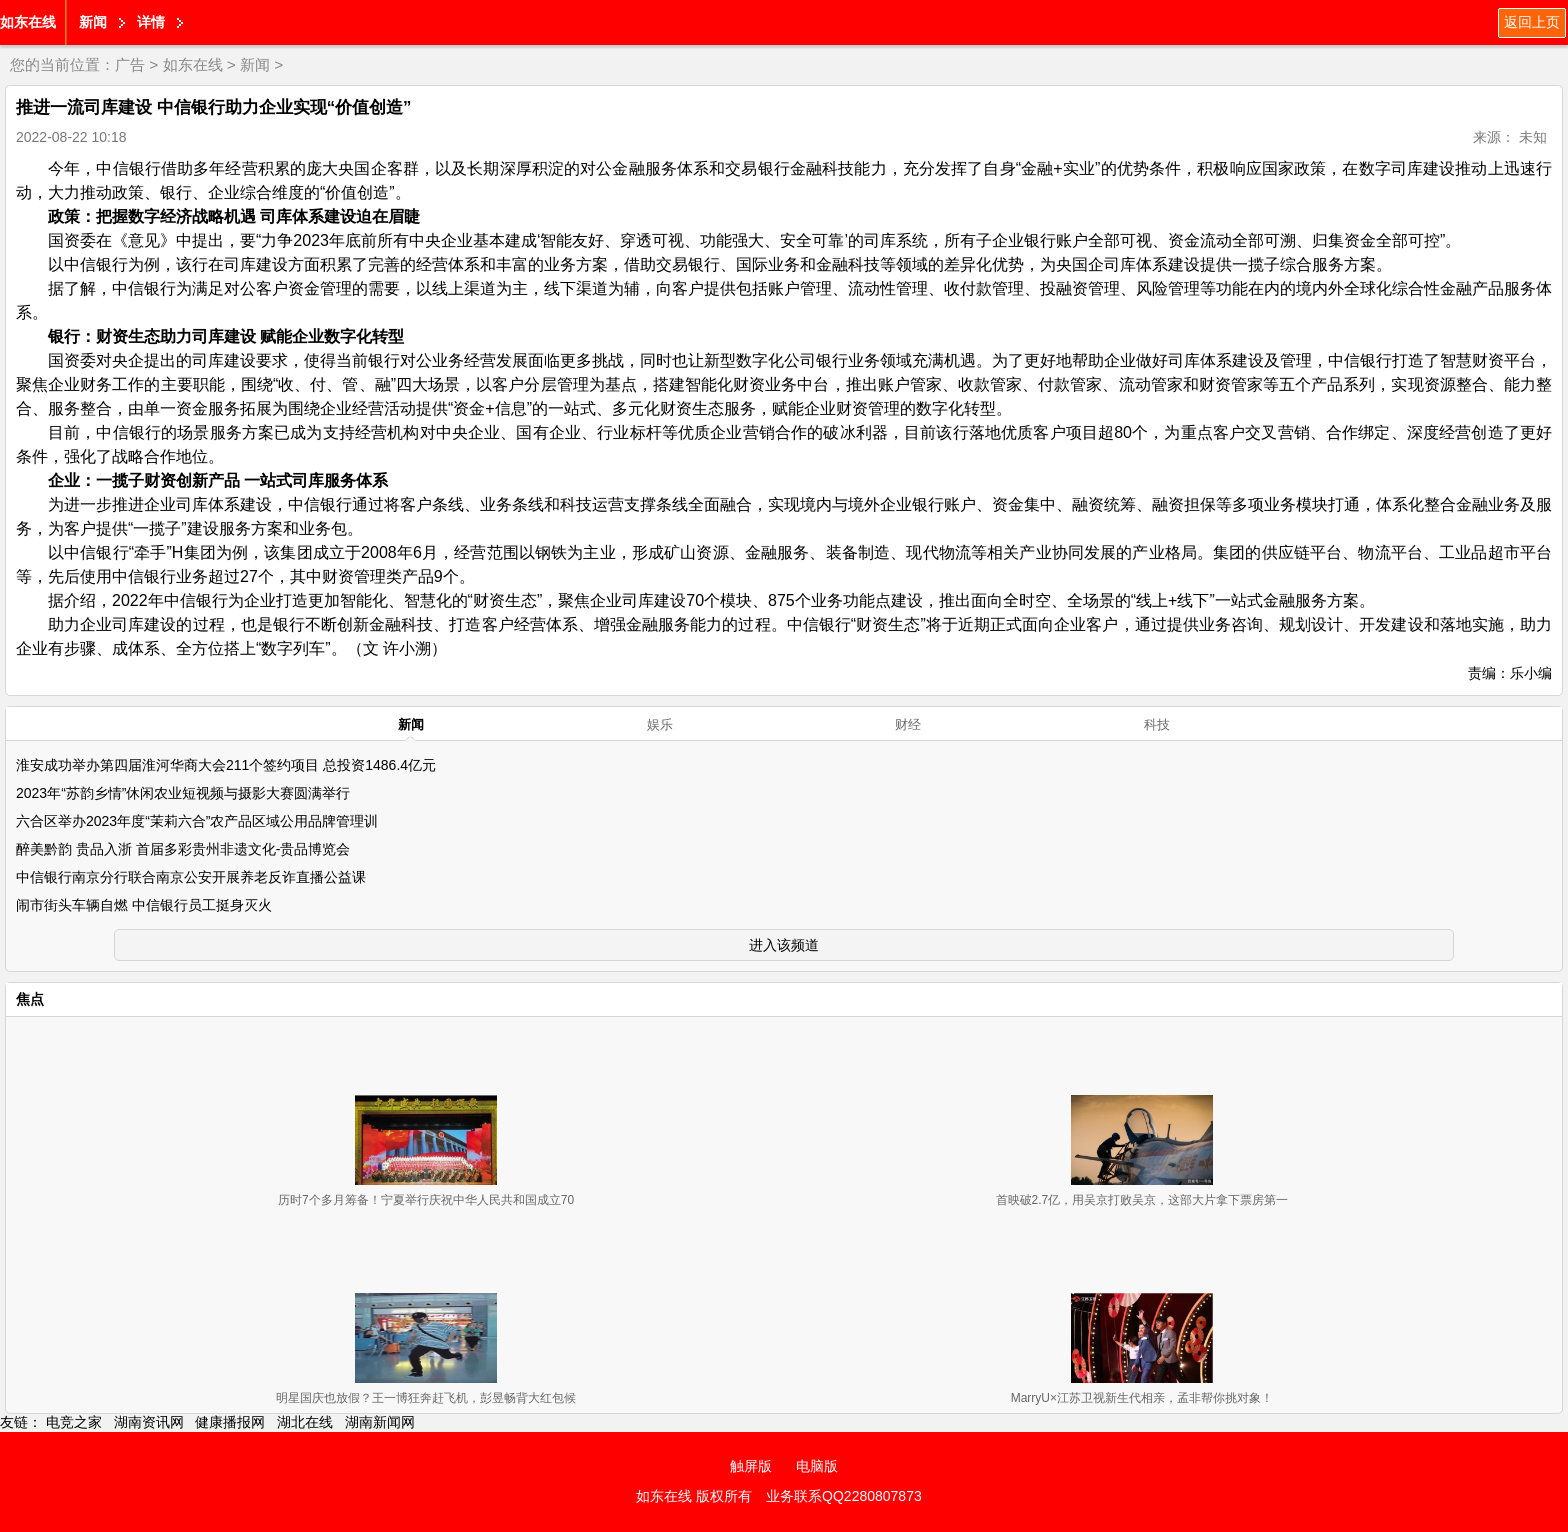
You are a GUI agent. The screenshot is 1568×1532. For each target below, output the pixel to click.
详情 (151, 22)
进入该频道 (784, 945)
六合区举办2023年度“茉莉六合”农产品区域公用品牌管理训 (197, 821)
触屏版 (751, 1466)
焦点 (30, 999)
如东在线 (28, 22)
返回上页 (1532, 22)
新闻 (93, 22)
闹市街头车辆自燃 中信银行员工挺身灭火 (144, 905)
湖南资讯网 (149, 1422)
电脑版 (817, 1466)
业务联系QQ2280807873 (844, 1496)
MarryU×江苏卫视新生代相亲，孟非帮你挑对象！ (1142, 1398)
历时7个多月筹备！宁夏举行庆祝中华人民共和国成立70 (426, 1200)
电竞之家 (74, 1422)
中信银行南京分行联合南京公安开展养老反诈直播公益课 (191, 877)
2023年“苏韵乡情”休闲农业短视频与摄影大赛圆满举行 (183, 793)
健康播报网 (230, 1422)
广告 (130, 64)
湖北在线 (305, 1422)
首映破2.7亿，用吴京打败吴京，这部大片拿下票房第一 (1142, 1200)
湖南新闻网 (380, 1422)
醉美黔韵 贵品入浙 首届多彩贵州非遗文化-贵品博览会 (183, 849)
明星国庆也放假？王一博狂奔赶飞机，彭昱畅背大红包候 (426, 1398)
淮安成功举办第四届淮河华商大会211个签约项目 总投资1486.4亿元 (226, 765)
